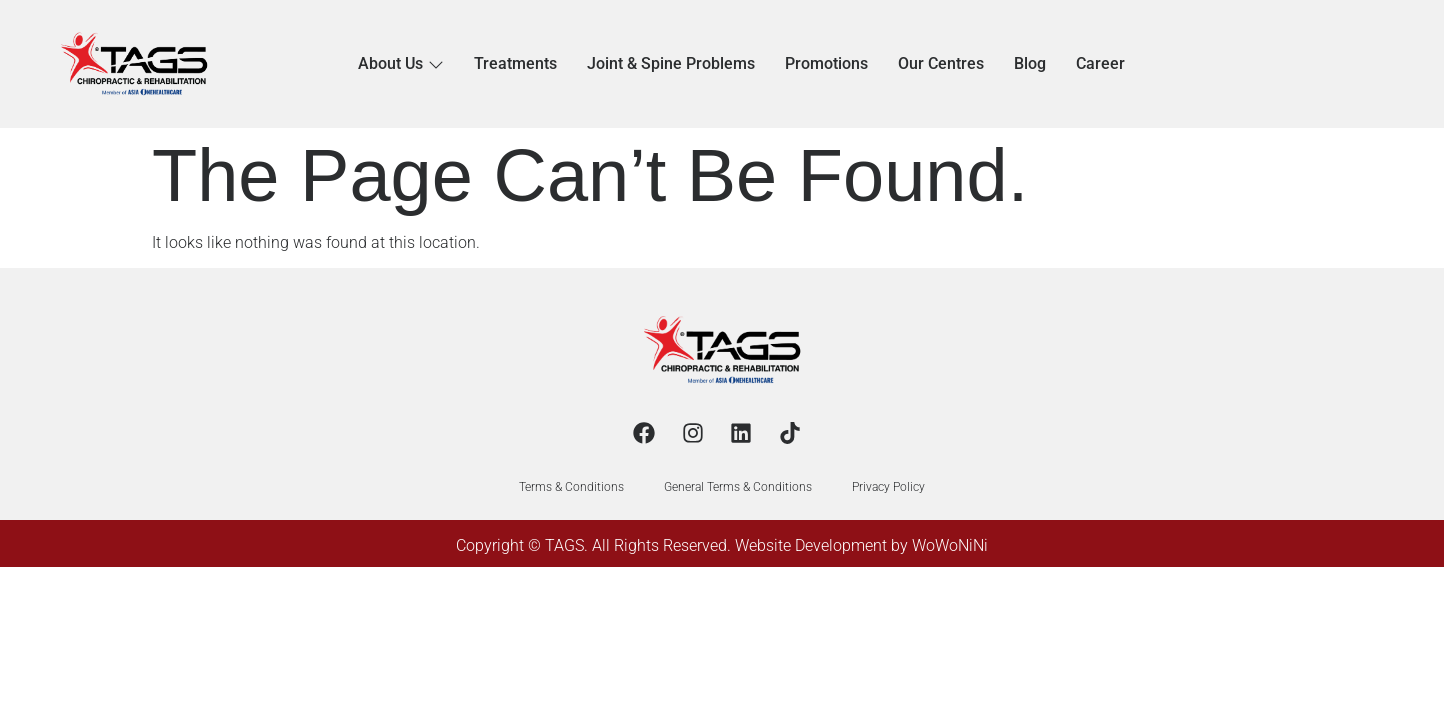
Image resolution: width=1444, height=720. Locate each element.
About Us (401, 63)
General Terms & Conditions (738, 487)
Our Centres (941, 63)
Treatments (515, 63)
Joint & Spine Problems (671, 63)
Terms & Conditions (571, 487)
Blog (1030, 63)
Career (1100, 63)
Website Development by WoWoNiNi (861, 545)
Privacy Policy (888, 487)
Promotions (826, 63)
